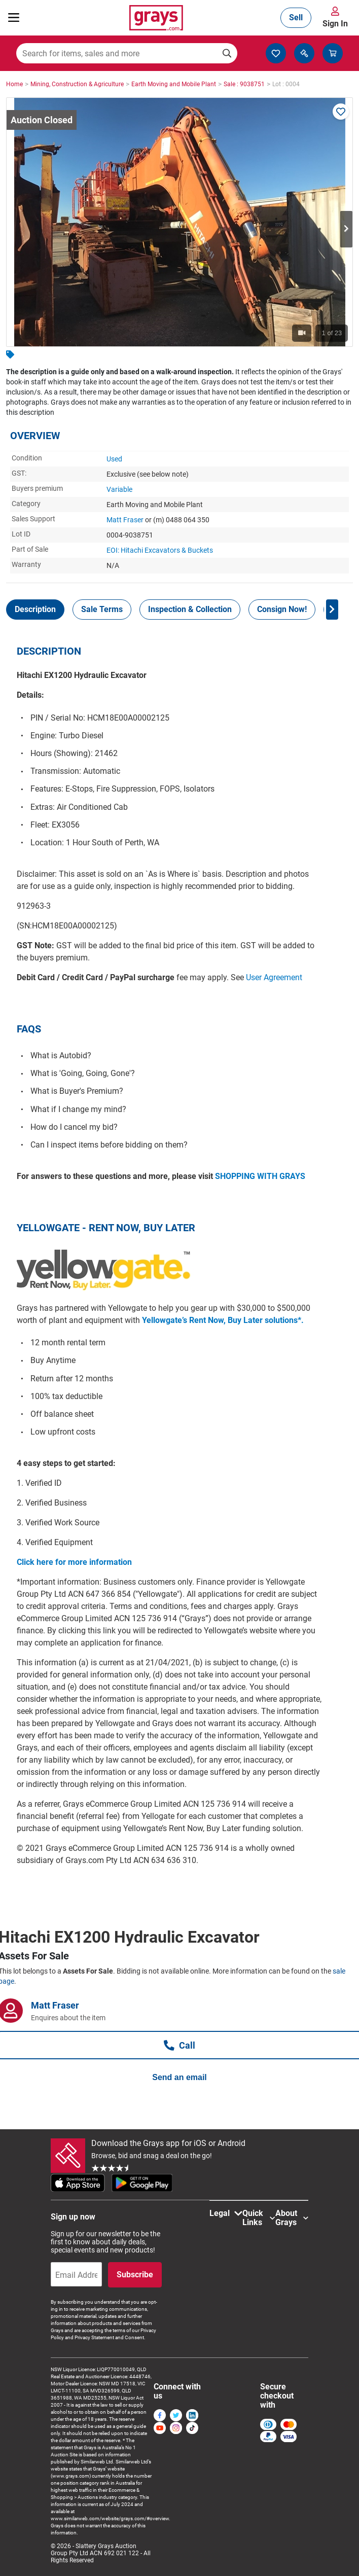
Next (346, 229)
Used (114, 459)
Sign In (335, 23)
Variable (119, 489)
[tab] (35, 609)
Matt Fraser (124, 520)
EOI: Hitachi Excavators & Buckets (159, 550)
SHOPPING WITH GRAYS (260, 1176)
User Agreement (274, 977)
